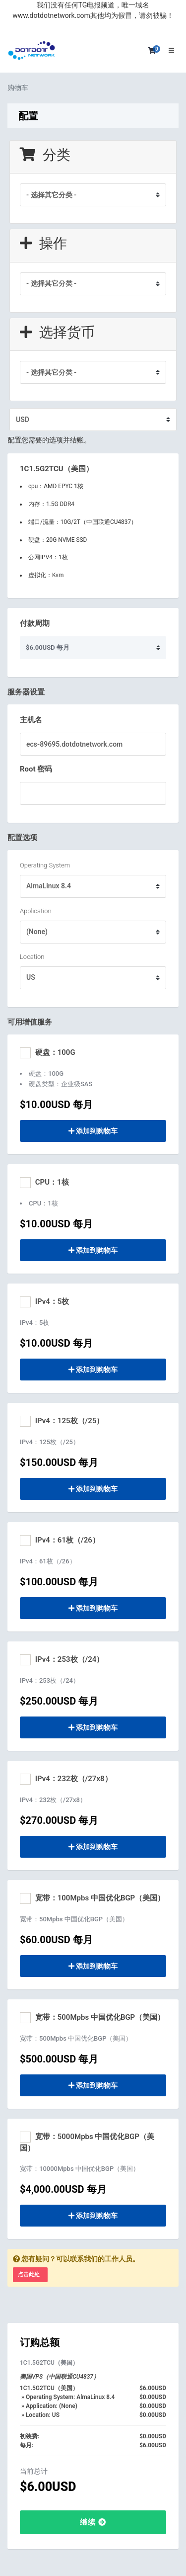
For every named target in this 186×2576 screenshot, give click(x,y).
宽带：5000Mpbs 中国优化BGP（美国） (87, 2142)
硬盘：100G (47, 1052)
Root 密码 (36, 769)
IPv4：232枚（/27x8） (66, 1779)
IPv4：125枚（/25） (62, 1421)
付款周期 (35, 623)
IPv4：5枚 (44, 1301)
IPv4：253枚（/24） (62, 1659)
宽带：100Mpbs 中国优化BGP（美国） (92, 1898)
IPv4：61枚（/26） (60, 1540)
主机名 (31, 719)
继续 (93, 2522)
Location (32, 956)
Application (36, 911)
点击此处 (29, 2274)
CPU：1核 (44, 1182)
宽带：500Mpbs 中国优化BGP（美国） (92, 2017)
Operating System (45, 865)
